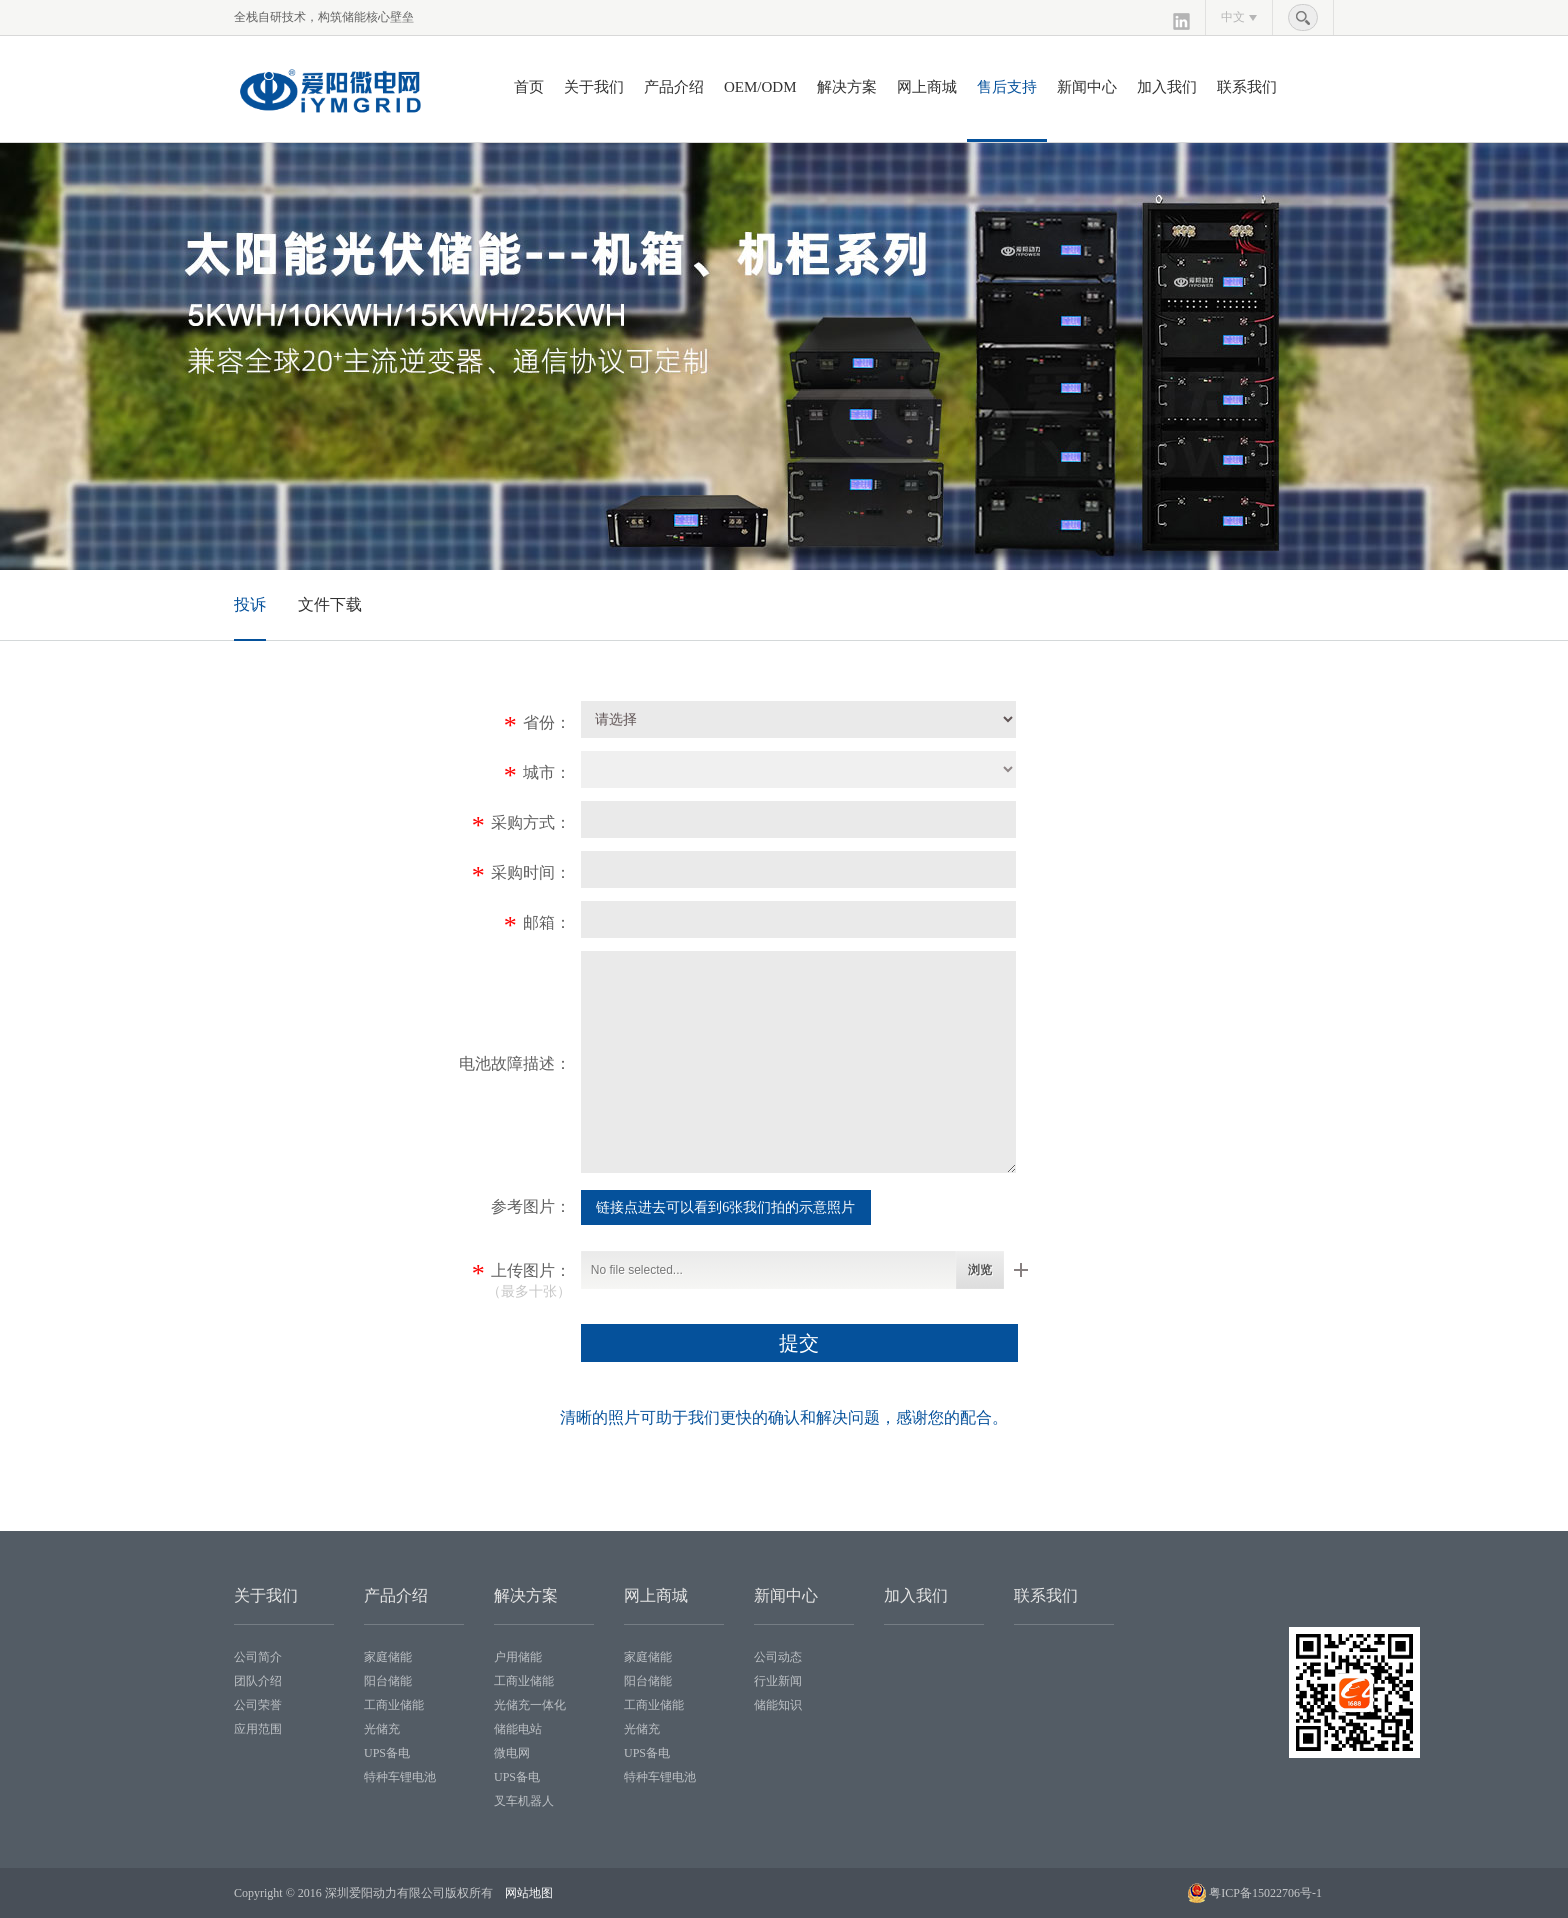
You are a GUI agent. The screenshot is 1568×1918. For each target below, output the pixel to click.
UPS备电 (387, 1753)
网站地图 (529, 1893)
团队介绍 (258, 1681)
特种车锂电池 (400, 1777)
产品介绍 (674, 87)
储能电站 (518, 1729)
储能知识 (778, 1705)
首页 (529, 87)
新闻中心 (1087, 87)
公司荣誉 (258, 1705)
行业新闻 (778, 1681)
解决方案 (847, 87)
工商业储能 (394, 1705)
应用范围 (258, 1729)
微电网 (512, 1753)
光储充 (382, 1729)
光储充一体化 (530, 1705)
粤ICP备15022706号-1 (1265, 1893)
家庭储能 (388, 1657)
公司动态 (778, 1657)
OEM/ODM (760, 87)
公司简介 (258, 1657)
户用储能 (518, 1657)
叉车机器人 (524, 1801)
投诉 (250, 604)
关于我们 (594, 87)
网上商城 (927, 87)
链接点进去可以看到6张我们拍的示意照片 (725, 1207)
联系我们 (1247, 87)
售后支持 (1007, 87)
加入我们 (1167, 87)
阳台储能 (388, 1681)
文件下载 (330, 604)
